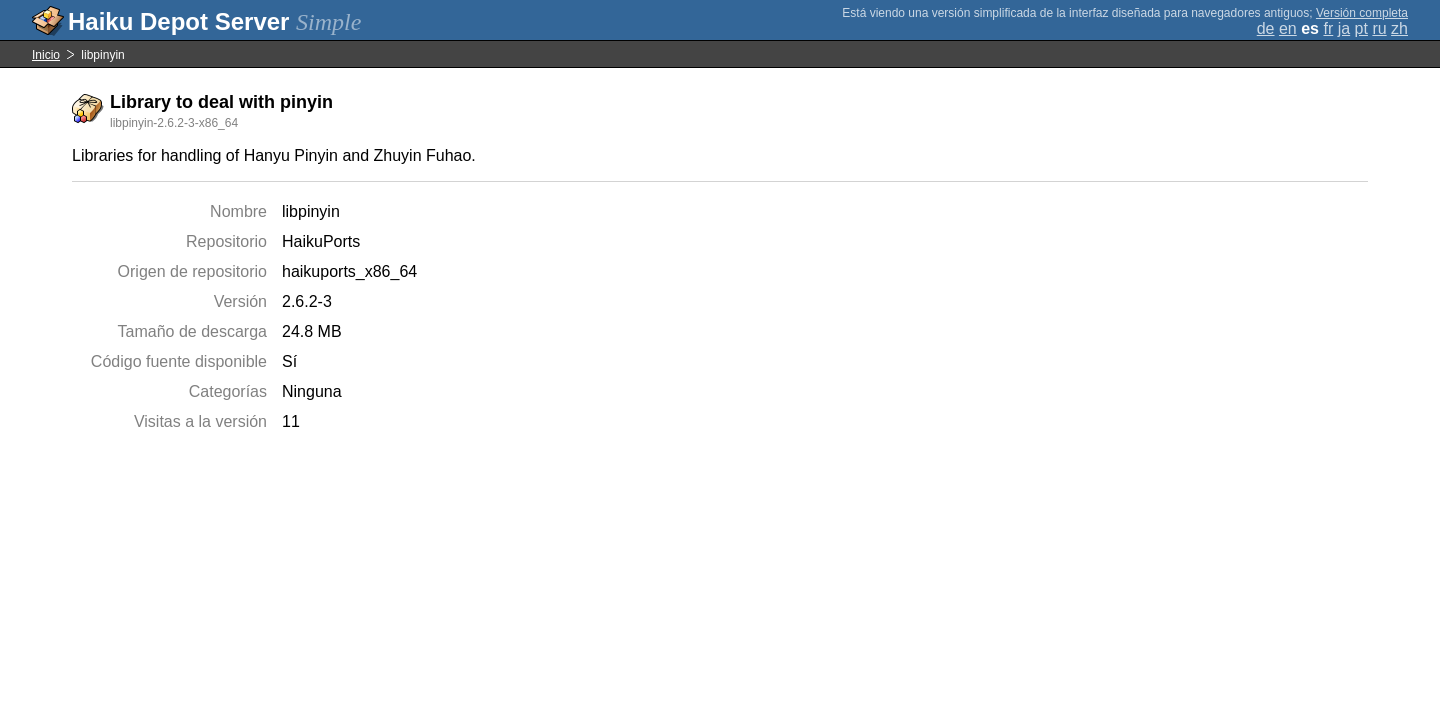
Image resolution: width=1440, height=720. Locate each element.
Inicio (46, 55)
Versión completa (1362, 13)
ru (1379, 28)
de (1266, 28)
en (1288, 28)
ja (1344, 28)
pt (1361, 28)
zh (1399, 28)
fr (1328, 28)
